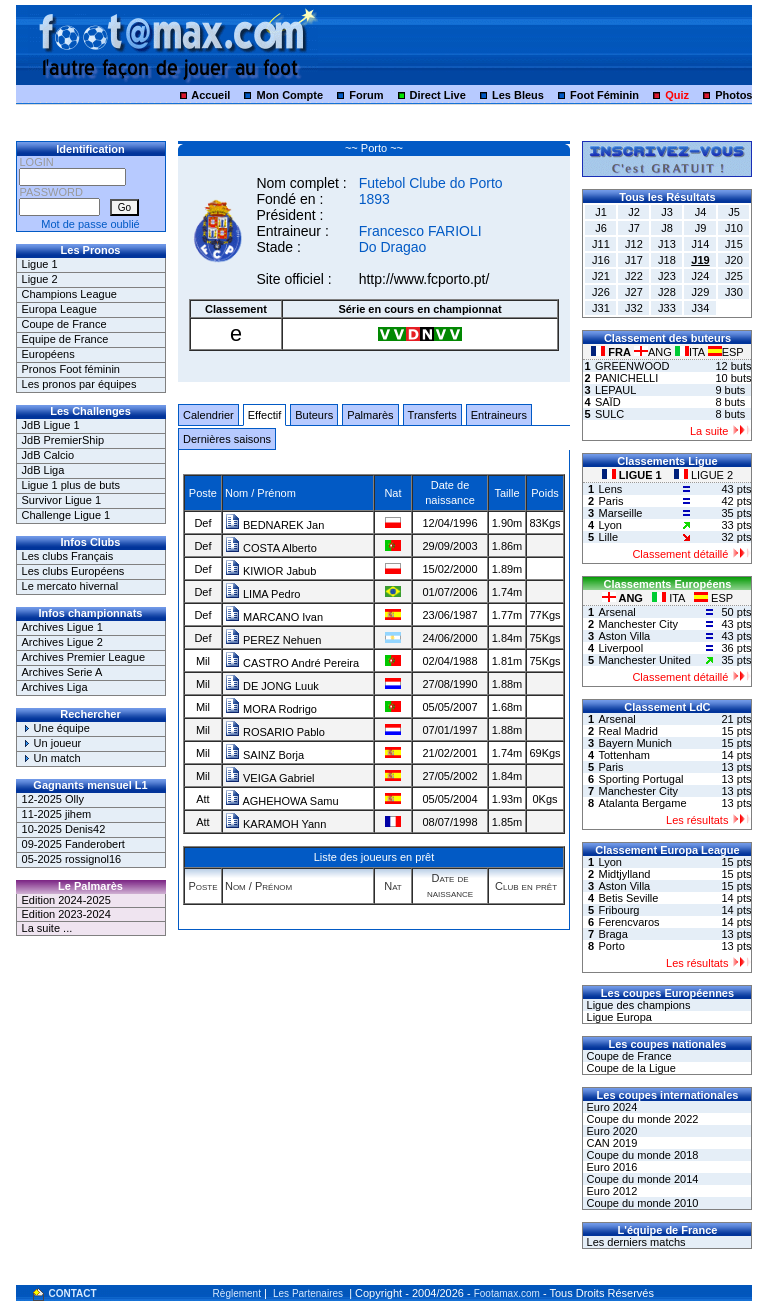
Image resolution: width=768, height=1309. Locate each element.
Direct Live (438, 95)
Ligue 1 (40, 264)
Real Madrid (627, 731)
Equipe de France (65, 339)
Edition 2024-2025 (66, 900)
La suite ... (47, 928)
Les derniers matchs (634, 1242)
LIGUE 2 (703, 475)
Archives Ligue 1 (62, 627)
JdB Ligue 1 (51, 425)
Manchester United (644, 660)
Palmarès (370, 415)
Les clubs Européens (73, 571)
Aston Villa (624, 636)
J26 (601, 292)
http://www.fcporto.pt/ (424, 279)
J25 (734, 276)
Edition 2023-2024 (66, 914)
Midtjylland (624, 874)
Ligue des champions (636, 1005)
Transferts (432, 415)
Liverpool (620, 648)
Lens (610, 489)
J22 (634, 276)
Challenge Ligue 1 (66, 515)
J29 (701, 292)
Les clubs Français (68, 556)
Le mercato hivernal (70, 586)
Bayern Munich (634, 743)
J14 (701, 244)
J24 (701, 276)
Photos (733, 95)
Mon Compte (289, 95)
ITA (691, 352)
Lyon (609, 525)
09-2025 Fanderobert (73, 844)
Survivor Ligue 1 (62, 500)
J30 (734, 292)
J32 (634, 308)
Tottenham (623, 755)
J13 (667, 244)
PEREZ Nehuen (273, 640)
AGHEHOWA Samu (282, 801)
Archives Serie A (62, 672)
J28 (667, 292)
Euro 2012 (610, 1191)
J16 (601, 260)
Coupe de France (64, 324)
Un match (51, 758)
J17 (634, 260)
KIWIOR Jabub (270, 571)
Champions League (69, 294)
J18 (667, 260)
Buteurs (314, 415)
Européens (48, 354)
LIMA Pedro (263, 594)
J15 (734, 244)
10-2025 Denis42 (64, 829)
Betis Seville (628, 898)
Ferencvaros (628, 922)
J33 (667, 308)
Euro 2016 (610, 1167)
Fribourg (618, 910)
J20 (734, 260)
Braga (612, 934)
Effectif (264, 415)
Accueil (210, 95)
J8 (667, 228)
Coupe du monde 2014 (640, 1179)
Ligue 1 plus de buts (71, 485)
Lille (608, 537)
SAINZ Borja (264, 755)
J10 (734, 228)
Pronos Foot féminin (71, 369)
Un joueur (52, 743)
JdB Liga (43, 470)
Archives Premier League (84, 657)
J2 (634, 212)
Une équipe (56, 728)
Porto (611, 946)
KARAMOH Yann (275, 824)
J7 (634, 228)
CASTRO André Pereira (292, 663)
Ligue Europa (617, 1017)
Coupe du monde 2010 (640, 1203)
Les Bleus (518, 95)
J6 (601, 228)
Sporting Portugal (640, 779)
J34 (701, 308)
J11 (601, 244)
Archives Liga (55, 687)
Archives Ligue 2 (62, 642)
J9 (701, 228)
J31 (601, 308)
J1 (601, 212)
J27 (634, 292)
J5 (734, 212)
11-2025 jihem (57, 814)
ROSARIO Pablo (275, 732)
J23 (667, 276)
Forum (366, 95)
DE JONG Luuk (272, 686)
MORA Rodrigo (271, 709)
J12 (634, 244)
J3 (667, 212)
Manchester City (637, 624)
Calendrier (208, 415)
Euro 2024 (610, 1107)
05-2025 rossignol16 (72, 859)
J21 (601, 276)
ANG (654, 352)
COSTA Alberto (271, 548)
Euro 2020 (610, 1131)
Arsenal (616, 612)
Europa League (59, 309)
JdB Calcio (48, 455)
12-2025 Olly (53, 799)
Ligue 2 (40, 279)
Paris (610, 501)
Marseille (620, 513)
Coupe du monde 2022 (640, 1119)
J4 (701, 212)
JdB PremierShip (63, 440)
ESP (726, 352)
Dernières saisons (227, 439)
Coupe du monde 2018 (640, 1155)
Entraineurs (499, 415)
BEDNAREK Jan (274, 525)
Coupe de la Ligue (629, 1068)
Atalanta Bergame (642, 803)
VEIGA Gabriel (270, 778)
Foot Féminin (604, 95)
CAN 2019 (610, 1143)
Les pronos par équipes (79, 384)
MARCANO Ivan (274, 617)
